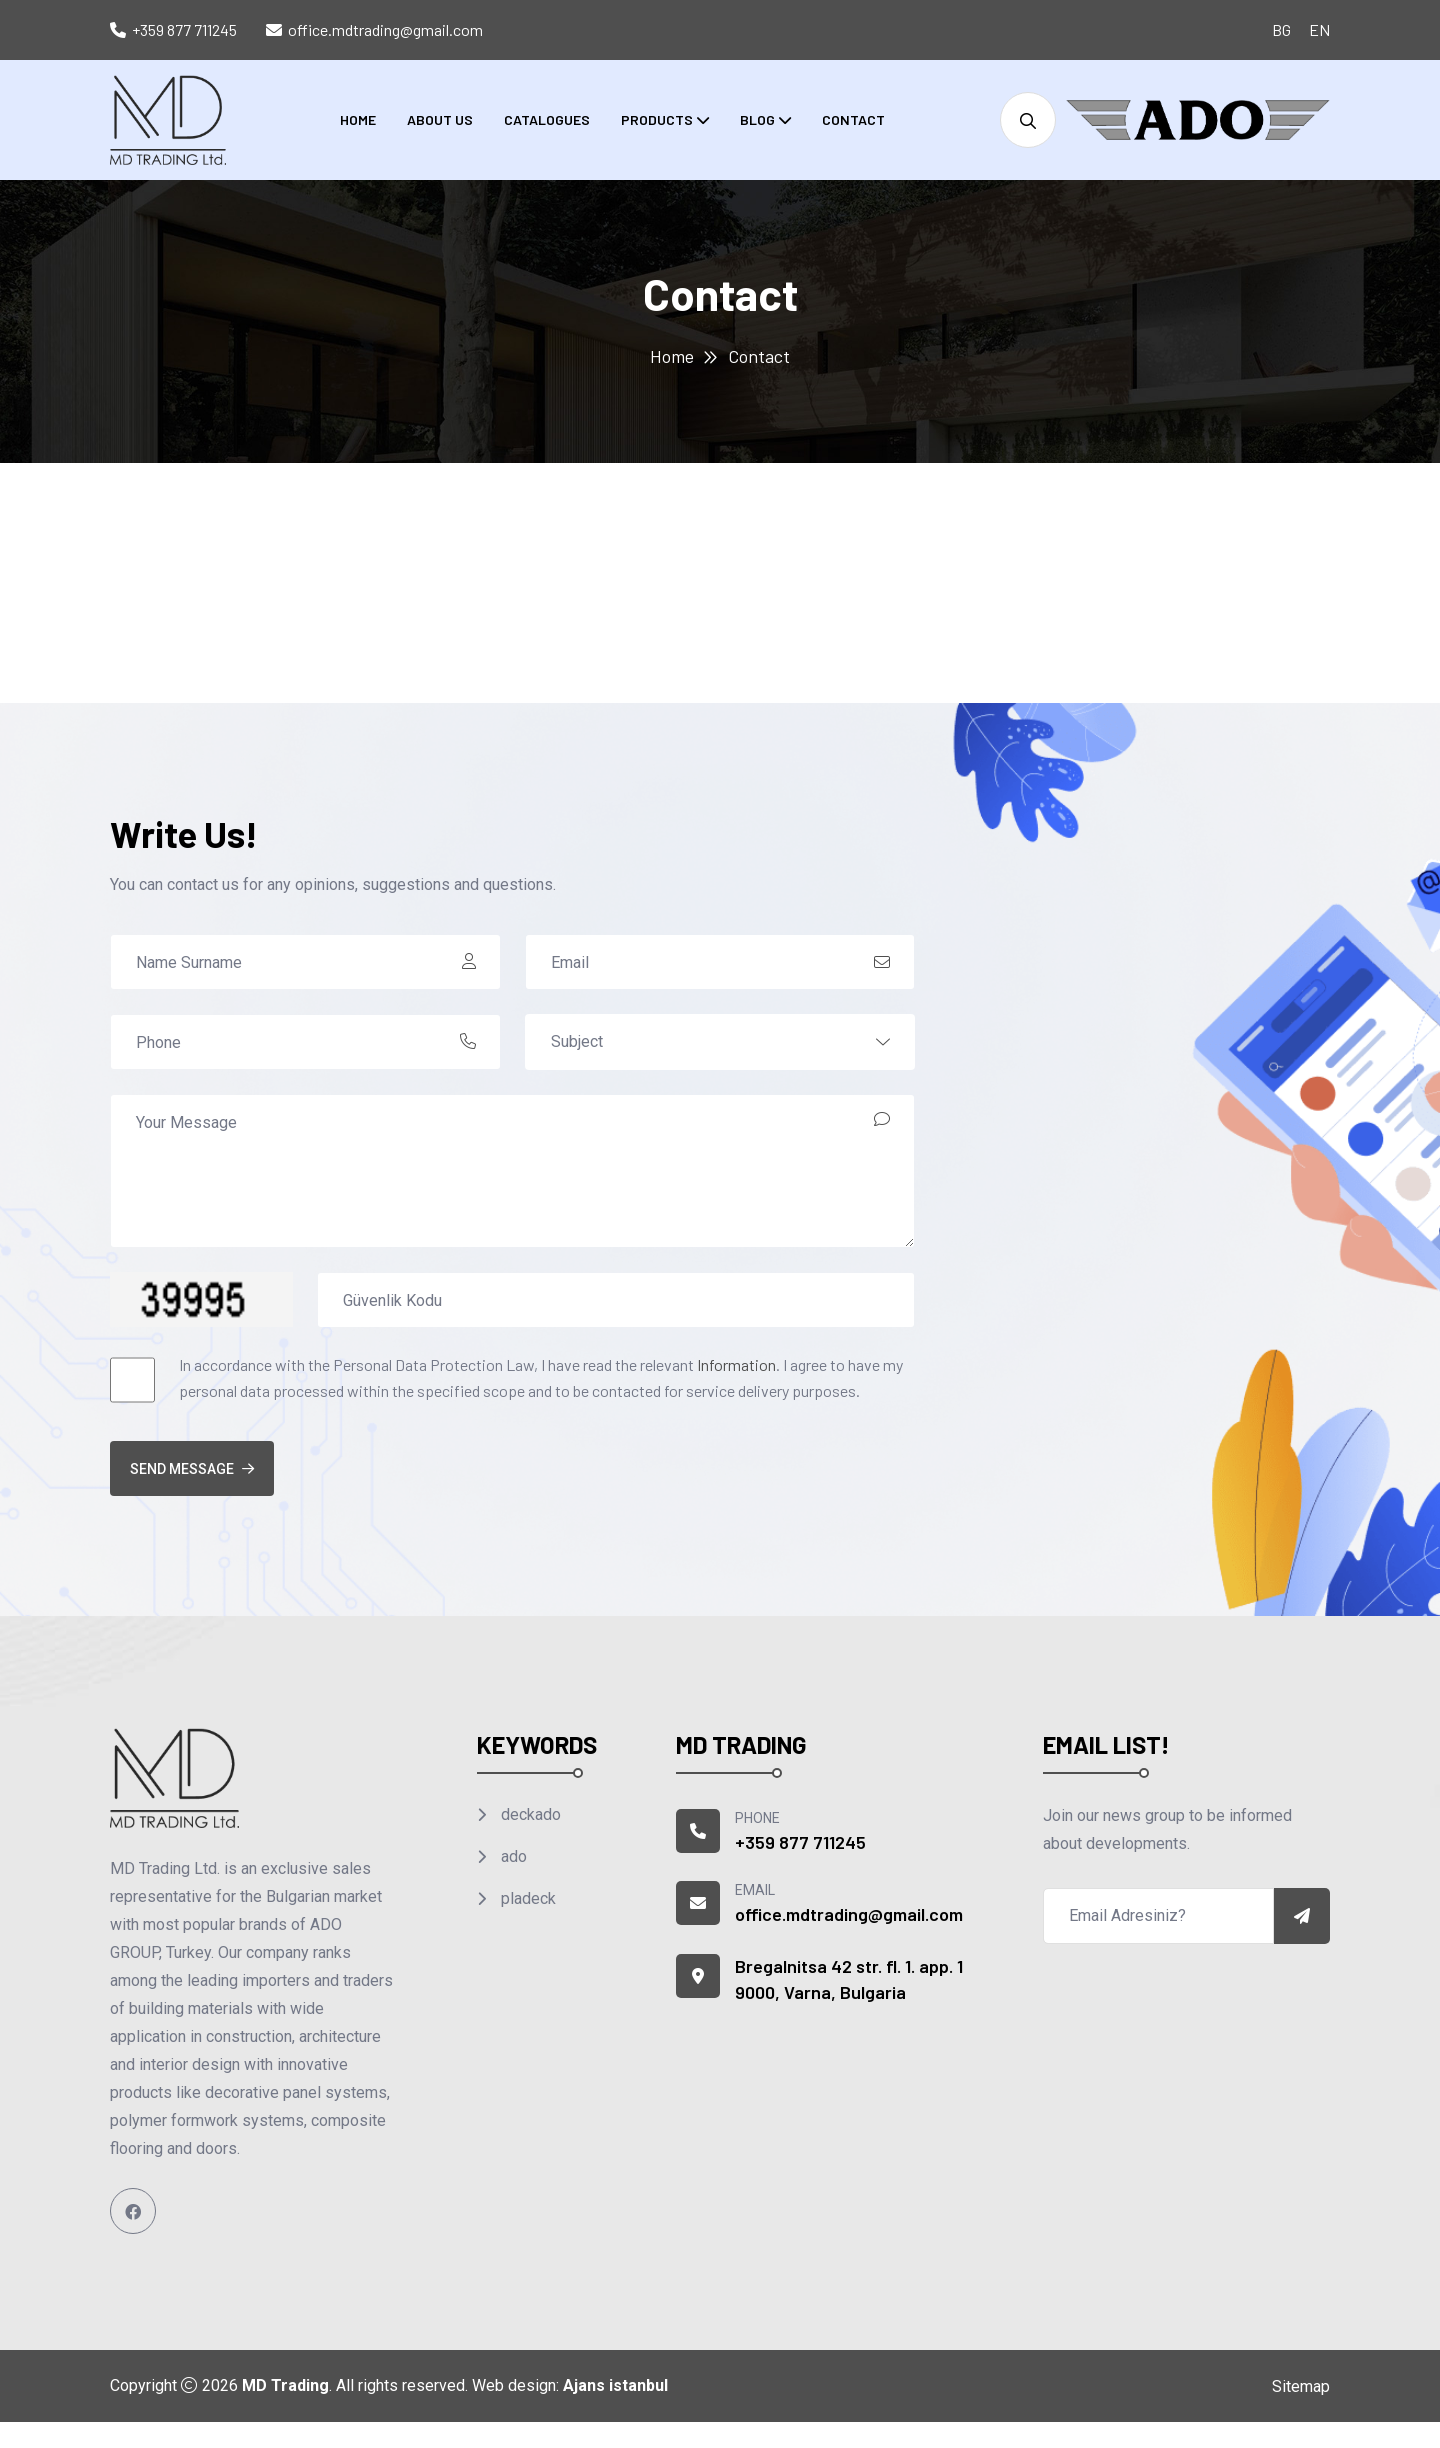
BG (1281, 29)
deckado (529, 1814)
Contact (853, 119)
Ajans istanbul (615, 2385)
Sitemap (1301, 2386)
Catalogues (547, 119)
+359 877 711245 (184, 29)
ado (512, 1856)
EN (1319, 29)
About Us (440, 119)
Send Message (192, 1469)
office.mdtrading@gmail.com (385, 29)
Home (358, 119)
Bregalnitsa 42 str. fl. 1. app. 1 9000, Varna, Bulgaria (849, 1979)
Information (736, 1364)
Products (657, 119)
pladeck (526, 1898)
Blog (757, 119)
